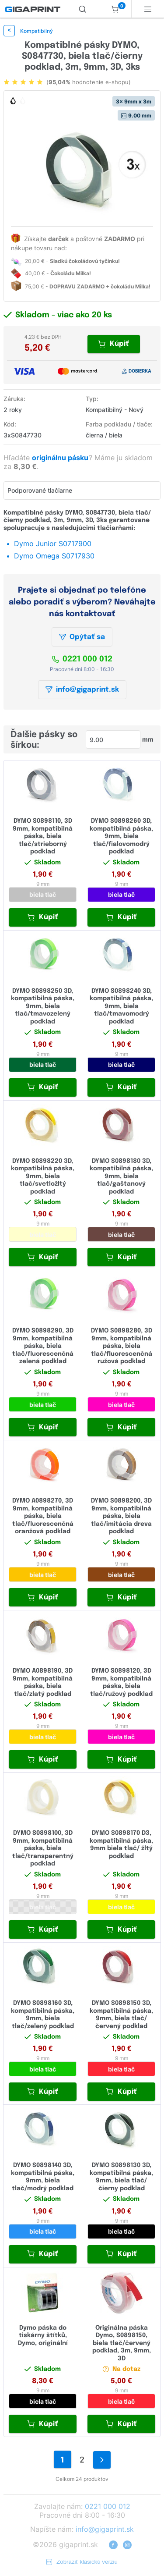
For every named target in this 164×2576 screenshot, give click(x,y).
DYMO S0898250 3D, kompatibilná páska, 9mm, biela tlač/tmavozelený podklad (42, 1006)
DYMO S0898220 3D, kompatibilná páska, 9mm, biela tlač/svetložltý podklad (42, 1176)
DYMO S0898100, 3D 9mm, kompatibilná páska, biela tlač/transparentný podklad (42, 1848)
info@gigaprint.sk (82, 689)
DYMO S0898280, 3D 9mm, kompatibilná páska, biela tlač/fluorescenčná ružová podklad (121, 1346)
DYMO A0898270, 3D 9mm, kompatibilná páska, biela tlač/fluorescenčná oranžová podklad (42, 1516)
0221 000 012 (82, 659)
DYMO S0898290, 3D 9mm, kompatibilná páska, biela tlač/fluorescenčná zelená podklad (42, 1346)
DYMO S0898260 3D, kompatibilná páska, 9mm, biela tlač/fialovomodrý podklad (121, 836)
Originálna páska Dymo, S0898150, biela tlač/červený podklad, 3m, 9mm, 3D (121, 2343)
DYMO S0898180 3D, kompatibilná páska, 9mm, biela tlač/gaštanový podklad (121, 1176)
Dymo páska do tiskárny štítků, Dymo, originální (43, 2335)
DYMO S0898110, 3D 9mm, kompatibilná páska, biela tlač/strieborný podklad (43, 836)
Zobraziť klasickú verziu (82, 2561)
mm (148, 739)
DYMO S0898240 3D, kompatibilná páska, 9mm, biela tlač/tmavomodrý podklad (121, 1006)
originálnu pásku (61, 457)
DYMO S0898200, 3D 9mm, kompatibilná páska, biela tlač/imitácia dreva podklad (121, 1516)
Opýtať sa (82, 636)
